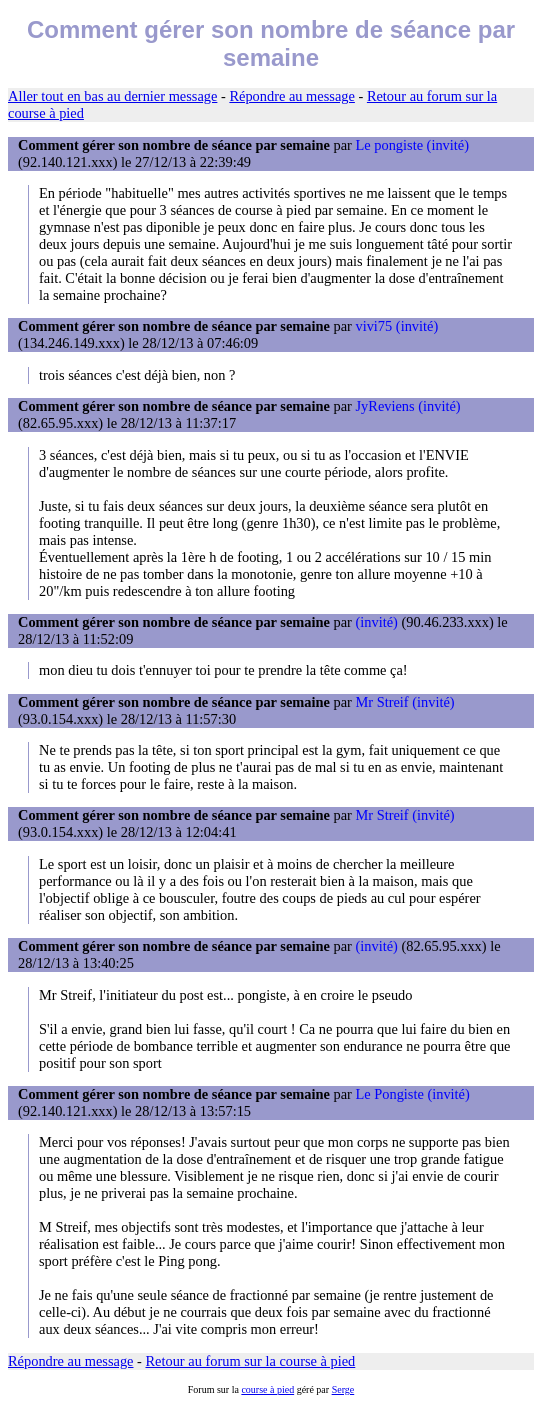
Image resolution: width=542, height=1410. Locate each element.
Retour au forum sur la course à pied (251, 1361)
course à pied (267, 1389)
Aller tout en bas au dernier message (112, 96)
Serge (343, 1389)
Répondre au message (291, 96)
